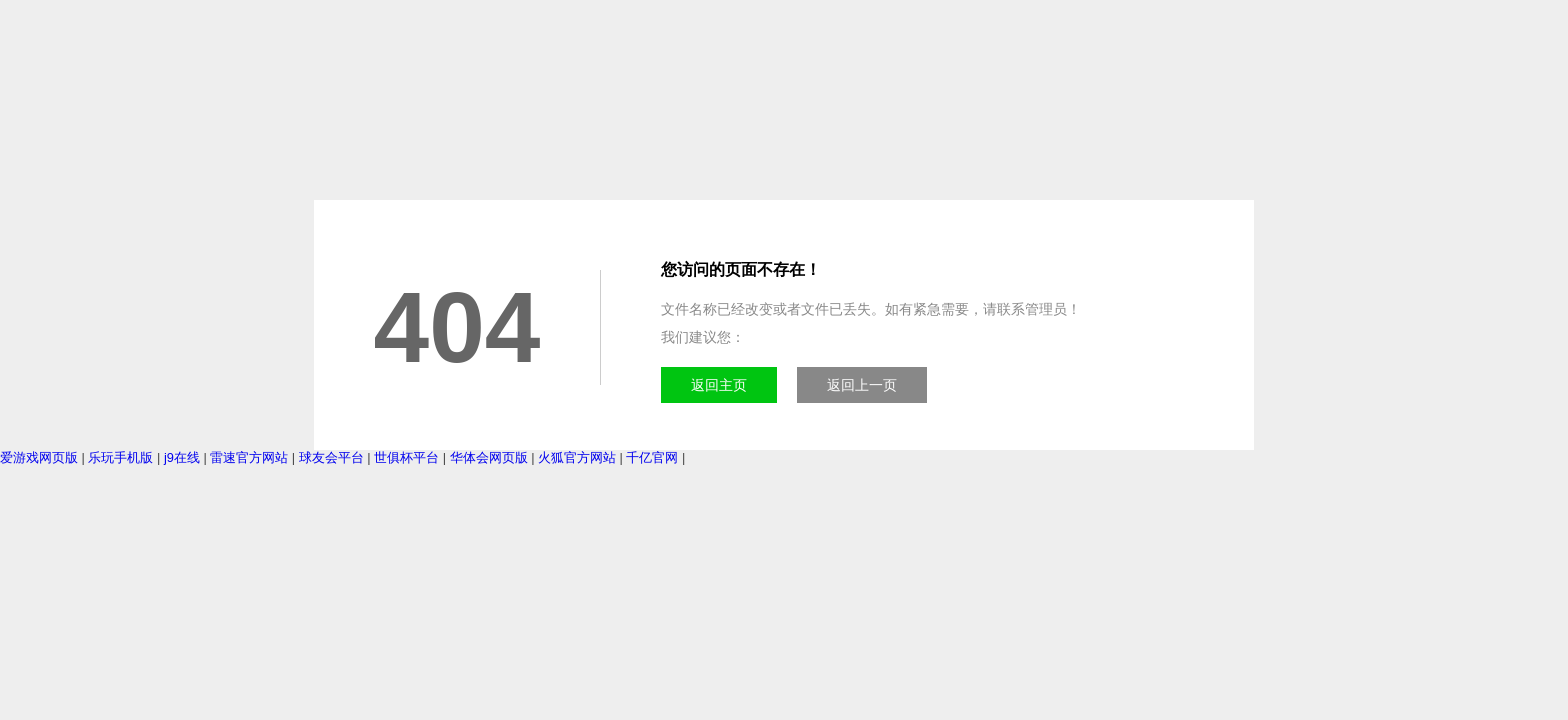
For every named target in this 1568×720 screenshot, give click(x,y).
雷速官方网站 (249, 457)
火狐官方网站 (577, 457)
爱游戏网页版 (39, 457)
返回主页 (719, 385)
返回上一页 (862, 385)
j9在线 (182, 457)
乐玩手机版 (120, 457)
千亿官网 (652, 457)
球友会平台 (331, 457)
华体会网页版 (489, 457)
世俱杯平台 (406, 457)
